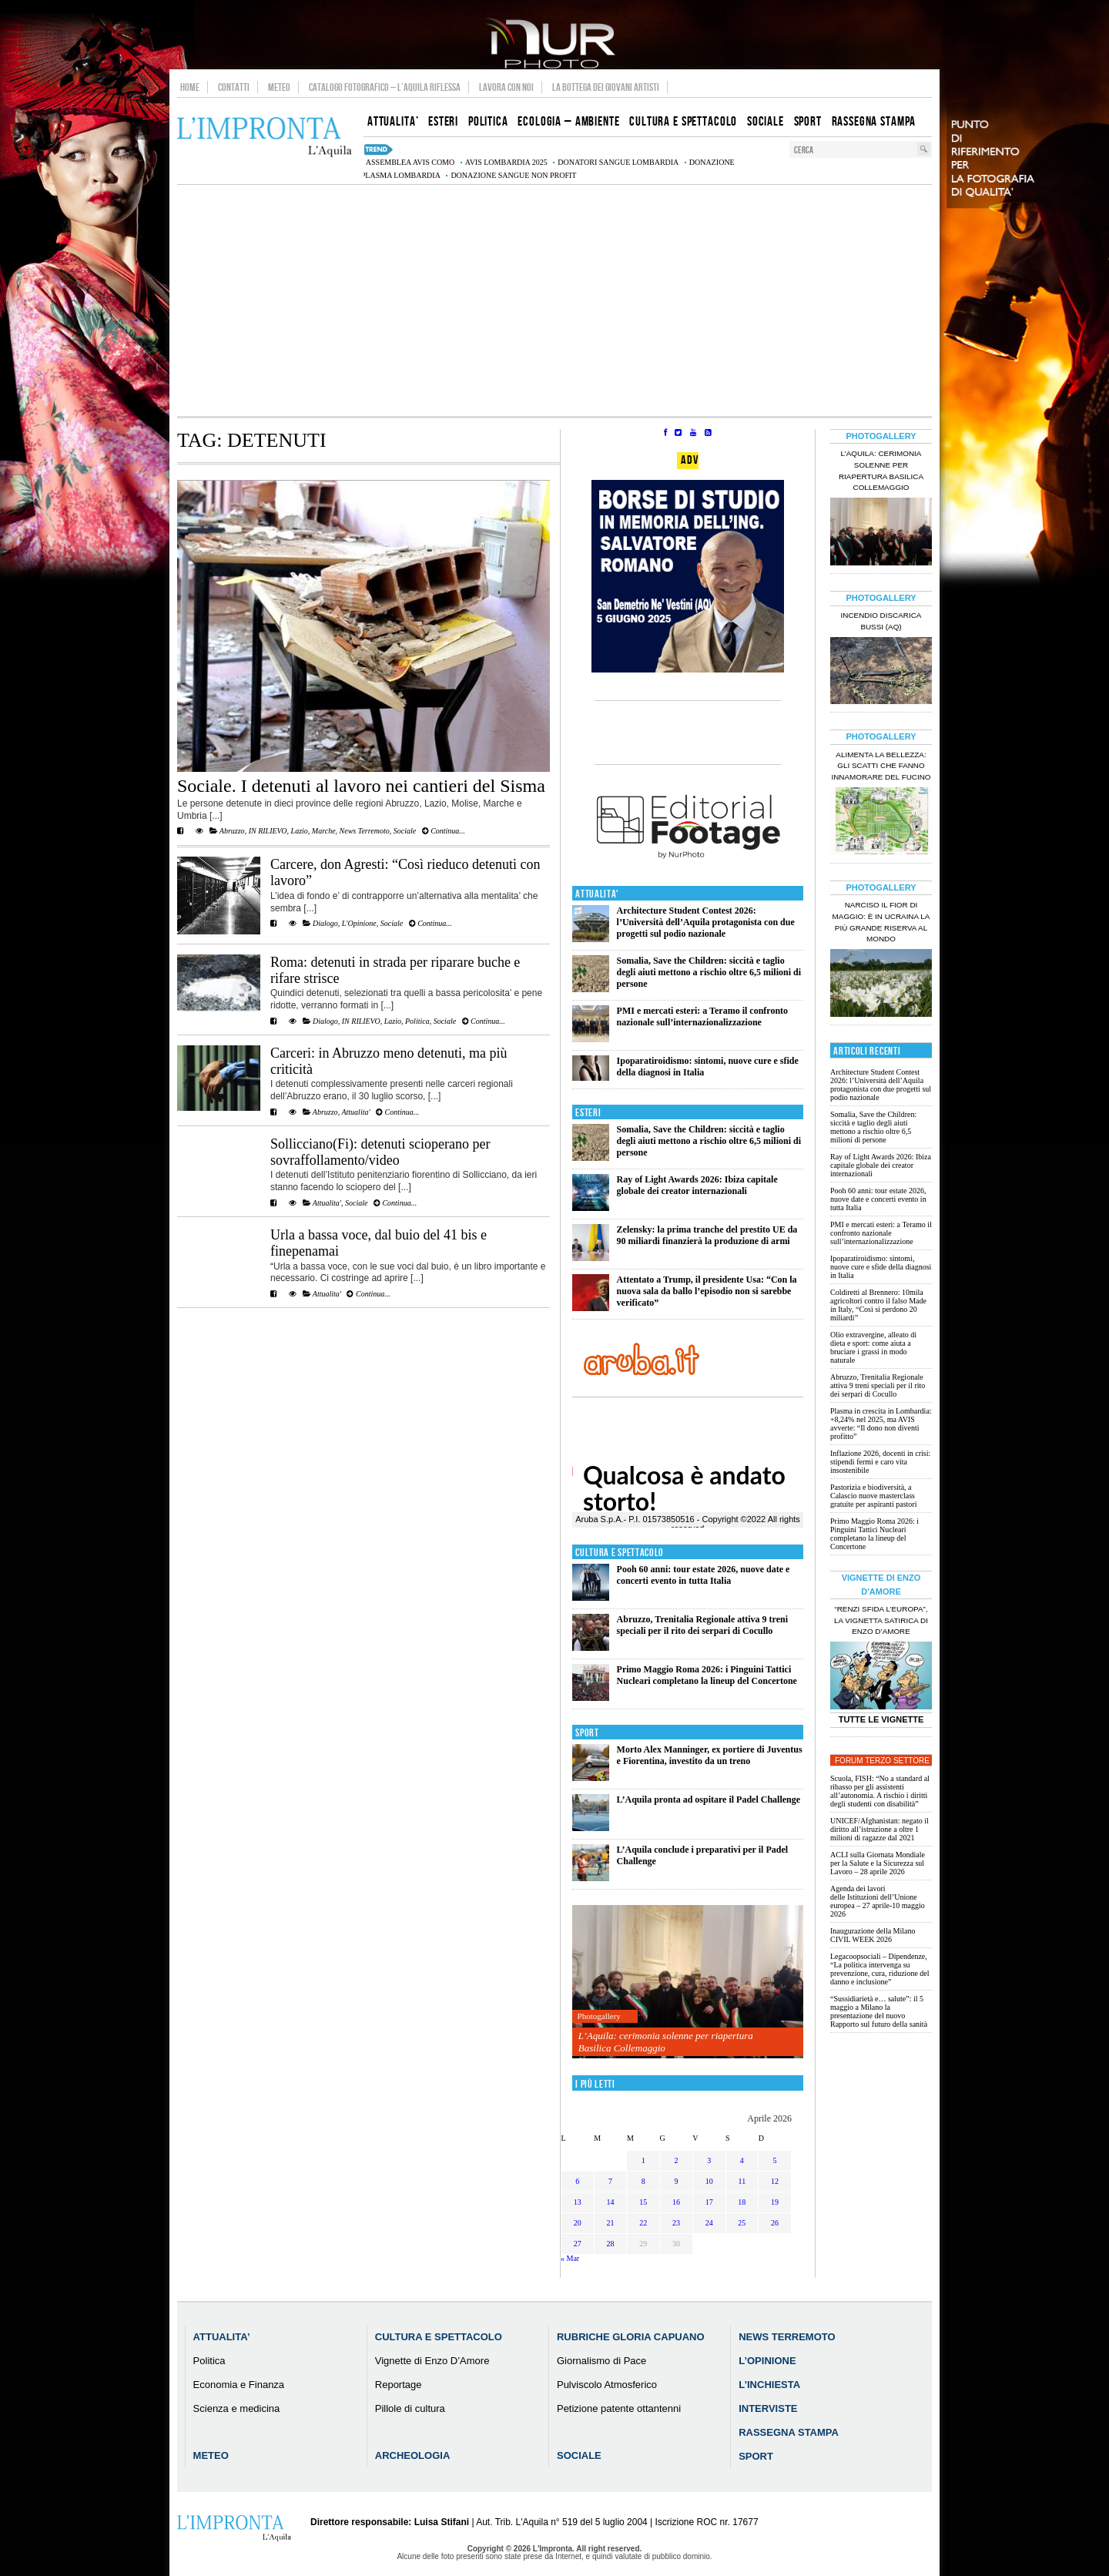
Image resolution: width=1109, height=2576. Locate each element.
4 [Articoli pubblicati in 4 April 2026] (742, 2160)
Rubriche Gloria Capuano (631, 2337)
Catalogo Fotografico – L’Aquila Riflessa (385, 87)
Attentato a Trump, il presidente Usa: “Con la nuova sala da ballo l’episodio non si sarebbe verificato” (707, 1291)
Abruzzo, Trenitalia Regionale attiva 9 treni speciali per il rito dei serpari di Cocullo (702, 1625)
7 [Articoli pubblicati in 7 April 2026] (610, 2181)
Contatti (234, 87)
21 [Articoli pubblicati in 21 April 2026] (611, 2223)
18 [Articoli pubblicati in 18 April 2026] (741, 2202)
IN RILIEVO (268, 831)
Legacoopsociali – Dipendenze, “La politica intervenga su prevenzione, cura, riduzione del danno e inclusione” (880, 1969)
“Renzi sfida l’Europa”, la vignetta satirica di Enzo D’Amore (881, 1620)
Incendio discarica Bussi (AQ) (881, 621)
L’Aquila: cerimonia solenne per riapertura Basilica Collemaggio (665, 2042)
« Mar (570, 2258)
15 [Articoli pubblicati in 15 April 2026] (643, 2202)
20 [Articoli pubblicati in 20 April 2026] (577, 2223)
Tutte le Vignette (881, 1719)
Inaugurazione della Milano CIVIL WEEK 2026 (873, 1935)
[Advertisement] (554, 300)
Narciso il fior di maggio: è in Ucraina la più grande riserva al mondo (881, 922)
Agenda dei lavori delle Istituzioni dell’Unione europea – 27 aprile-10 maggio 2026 (877, 1901)
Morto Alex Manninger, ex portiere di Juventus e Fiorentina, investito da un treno (709, 1755)
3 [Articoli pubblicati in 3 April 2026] (709, 2160)
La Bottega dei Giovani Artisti (605, 87)
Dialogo (325, 923)
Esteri (588, 1112)
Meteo (279, 87)
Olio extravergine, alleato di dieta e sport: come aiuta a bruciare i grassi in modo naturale (873, 1347)
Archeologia (413, 2455)
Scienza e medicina (236, 2408)
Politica (417, 1021)
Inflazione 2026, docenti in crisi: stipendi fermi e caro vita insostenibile (880, 1461)
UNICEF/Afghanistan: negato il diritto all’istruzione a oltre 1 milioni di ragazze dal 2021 (879, 1829)
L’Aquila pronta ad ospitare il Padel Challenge (708, 1799)
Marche (324, 831)
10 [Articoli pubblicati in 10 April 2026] (709, 2181)
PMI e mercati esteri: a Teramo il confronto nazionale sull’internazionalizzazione (703, 1016)
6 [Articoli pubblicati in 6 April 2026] (577, 2181)
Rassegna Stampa (789, 2432)
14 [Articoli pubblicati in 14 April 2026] (611, 2202)
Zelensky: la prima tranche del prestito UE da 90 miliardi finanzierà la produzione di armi (707, 1235)
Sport (587, 1732)
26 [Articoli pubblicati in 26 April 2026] (775, 2223)
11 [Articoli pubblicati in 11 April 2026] (742, 2181)
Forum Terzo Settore (882, 1760)
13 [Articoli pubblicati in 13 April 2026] (577, 2202)
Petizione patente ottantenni (619, 2408)
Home (189, 87)
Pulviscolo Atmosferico (607, 2384)
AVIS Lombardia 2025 (506, 162)
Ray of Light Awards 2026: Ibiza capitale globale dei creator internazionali (697, 1185)
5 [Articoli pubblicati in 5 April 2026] (775, 2160)
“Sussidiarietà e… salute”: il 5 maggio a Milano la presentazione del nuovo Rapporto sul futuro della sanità (878, 2011)
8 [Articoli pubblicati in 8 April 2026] (643, 2181)
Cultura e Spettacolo (619, 1552)
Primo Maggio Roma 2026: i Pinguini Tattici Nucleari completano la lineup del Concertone (707, 1675)
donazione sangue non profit (513, 175)
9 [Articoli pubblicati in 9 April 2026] (676, 2181)
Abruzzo (232, 831)
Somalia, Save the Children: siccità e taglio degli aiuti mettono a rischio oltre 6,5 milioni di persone (709, 972)
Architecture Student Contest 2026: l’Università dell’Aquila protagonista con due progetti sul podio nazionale (706, 922)
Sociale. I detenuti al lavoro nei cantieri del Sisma (361, 786)
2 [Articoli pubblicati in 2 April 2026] (676, 2160)
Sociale (405, 831)
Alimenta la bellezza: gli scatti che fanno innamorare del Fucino (880, 766)
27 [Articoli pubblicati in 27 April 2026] (577, 2243)
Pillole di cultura (410, 2408)
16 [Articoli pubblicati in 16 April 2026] (676, 2202)
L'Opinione (359, 923)
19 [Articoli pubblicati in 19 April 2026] (775, 2202)
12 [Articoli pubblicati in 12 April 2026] (775, 2181)
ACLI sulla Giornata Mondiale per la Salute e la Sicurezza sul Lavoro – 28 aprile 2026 (877, 1863)
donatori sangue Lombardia (618, 162)
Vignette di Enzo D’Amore (432, 2360)
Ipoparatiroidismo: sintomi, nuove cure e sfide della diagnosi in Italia (880, 1267)
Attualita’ (221, 2337)
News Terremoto (365, 831)
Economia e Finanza (239, 2384)
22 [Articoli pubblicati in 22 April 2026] (643, 2223)
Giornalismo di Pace (601, 2360)
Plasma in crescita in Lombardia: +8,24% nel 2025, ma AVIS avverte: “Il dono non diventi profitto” (881, 1424)
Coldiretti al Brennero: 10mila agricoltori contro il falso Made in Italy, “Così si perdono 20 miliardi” (878, 1305)
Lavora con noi (506, 87)
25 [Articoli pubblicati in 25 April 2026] (741, 2223)
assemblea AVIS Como (410, 162)
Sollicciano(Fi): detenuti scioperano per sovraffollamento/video (380, 1152)
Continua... (443, 831)
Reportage (398, 2384)
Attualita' (355, 1112)
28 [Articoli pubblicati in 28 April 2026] (611, 2243)
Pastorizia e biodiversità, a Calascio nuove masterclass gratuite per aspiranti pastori (873, 1495)
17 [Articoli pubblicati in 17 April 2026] (709, 2202)
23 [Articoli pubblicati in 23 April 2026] (676, 2223)
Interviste (768, 2408)
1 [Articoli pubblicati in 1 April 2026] (643, 2160)
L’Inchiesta (769, 2384)
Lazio (299, 831)
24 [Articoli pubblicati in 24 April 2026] (709, 2223)
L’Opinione (767, 2360)
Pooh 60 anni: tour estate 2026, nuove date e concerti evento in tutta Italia (703, 1575)
